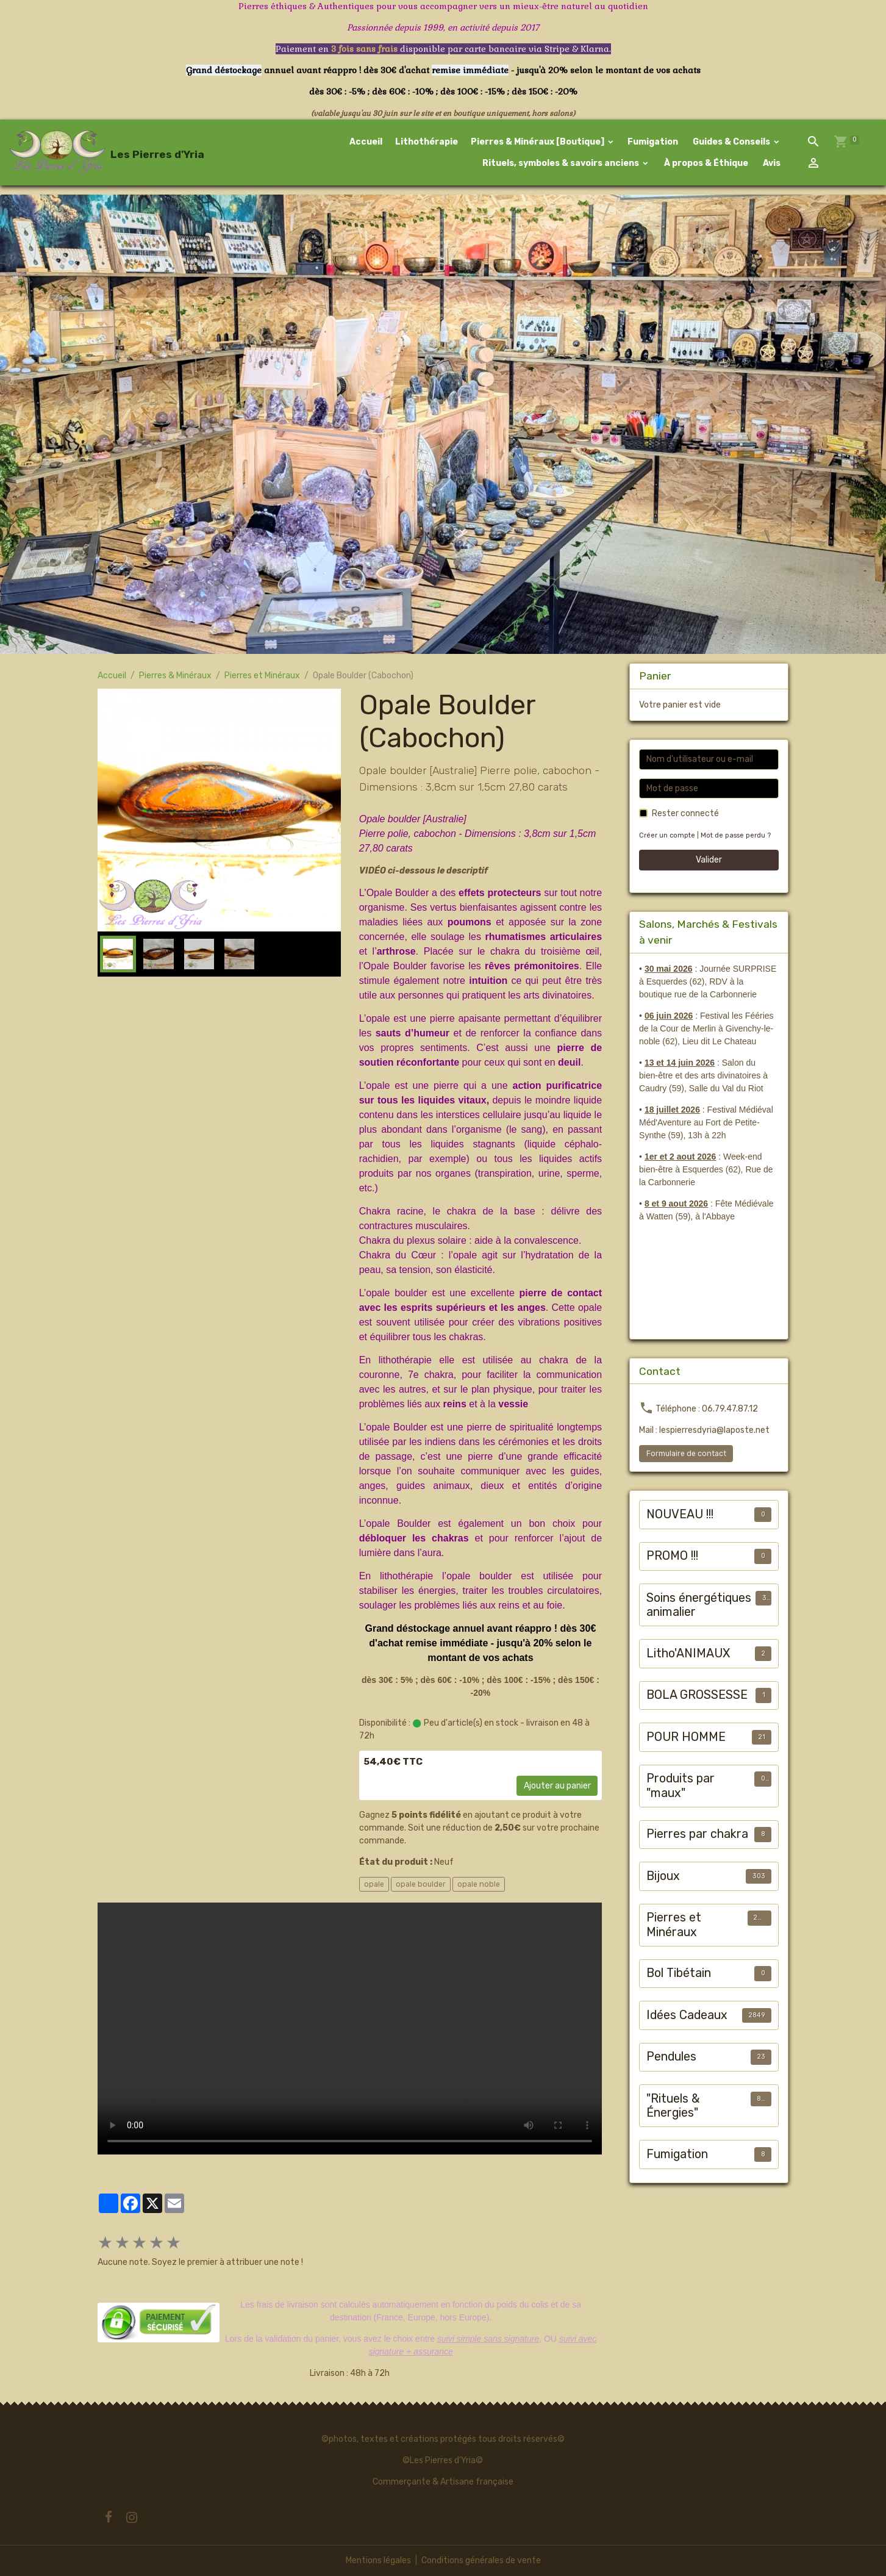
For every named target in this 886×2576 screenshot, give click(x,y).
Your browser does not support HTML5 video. (350, 2028)
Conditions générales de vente (481, 2560)
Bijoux (663, 1876)
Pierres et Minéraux (262, 675)
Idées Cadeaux (686, 2015)
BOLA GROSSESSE (697, 1695)
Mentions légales (378, 2560)
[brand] (88, 152)
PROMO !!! (672, 1556)
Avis (771, 163)
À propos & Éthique (705, 163)
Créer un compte (667, 835)
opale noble (478, 1884)
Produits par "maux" (680, 1785)
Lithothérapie (426, 142)
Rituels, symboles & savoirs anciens (561, 163)
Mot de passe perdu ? (736, 835)
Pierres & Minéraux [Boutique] (538, 142)
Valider (709, 860)
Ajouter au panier (557, 1786)
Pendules (671, 2057)
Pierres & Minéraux (175, 675)
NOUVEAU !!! (679, 1514)
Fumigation (652, 142)
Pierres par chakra (697, 1834)
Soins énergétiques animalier (698, 1605)
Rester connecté (685, 813)
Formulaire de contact (686, 1453)
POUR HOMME (686, 1737)
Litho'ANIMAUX (688, 1653)
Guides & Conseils (731, 142)
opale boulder (421, 1884)
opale (374, 1884)
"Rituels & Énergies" (673, 2106)
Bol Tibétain (678, 1973)
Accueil (365, 142)
